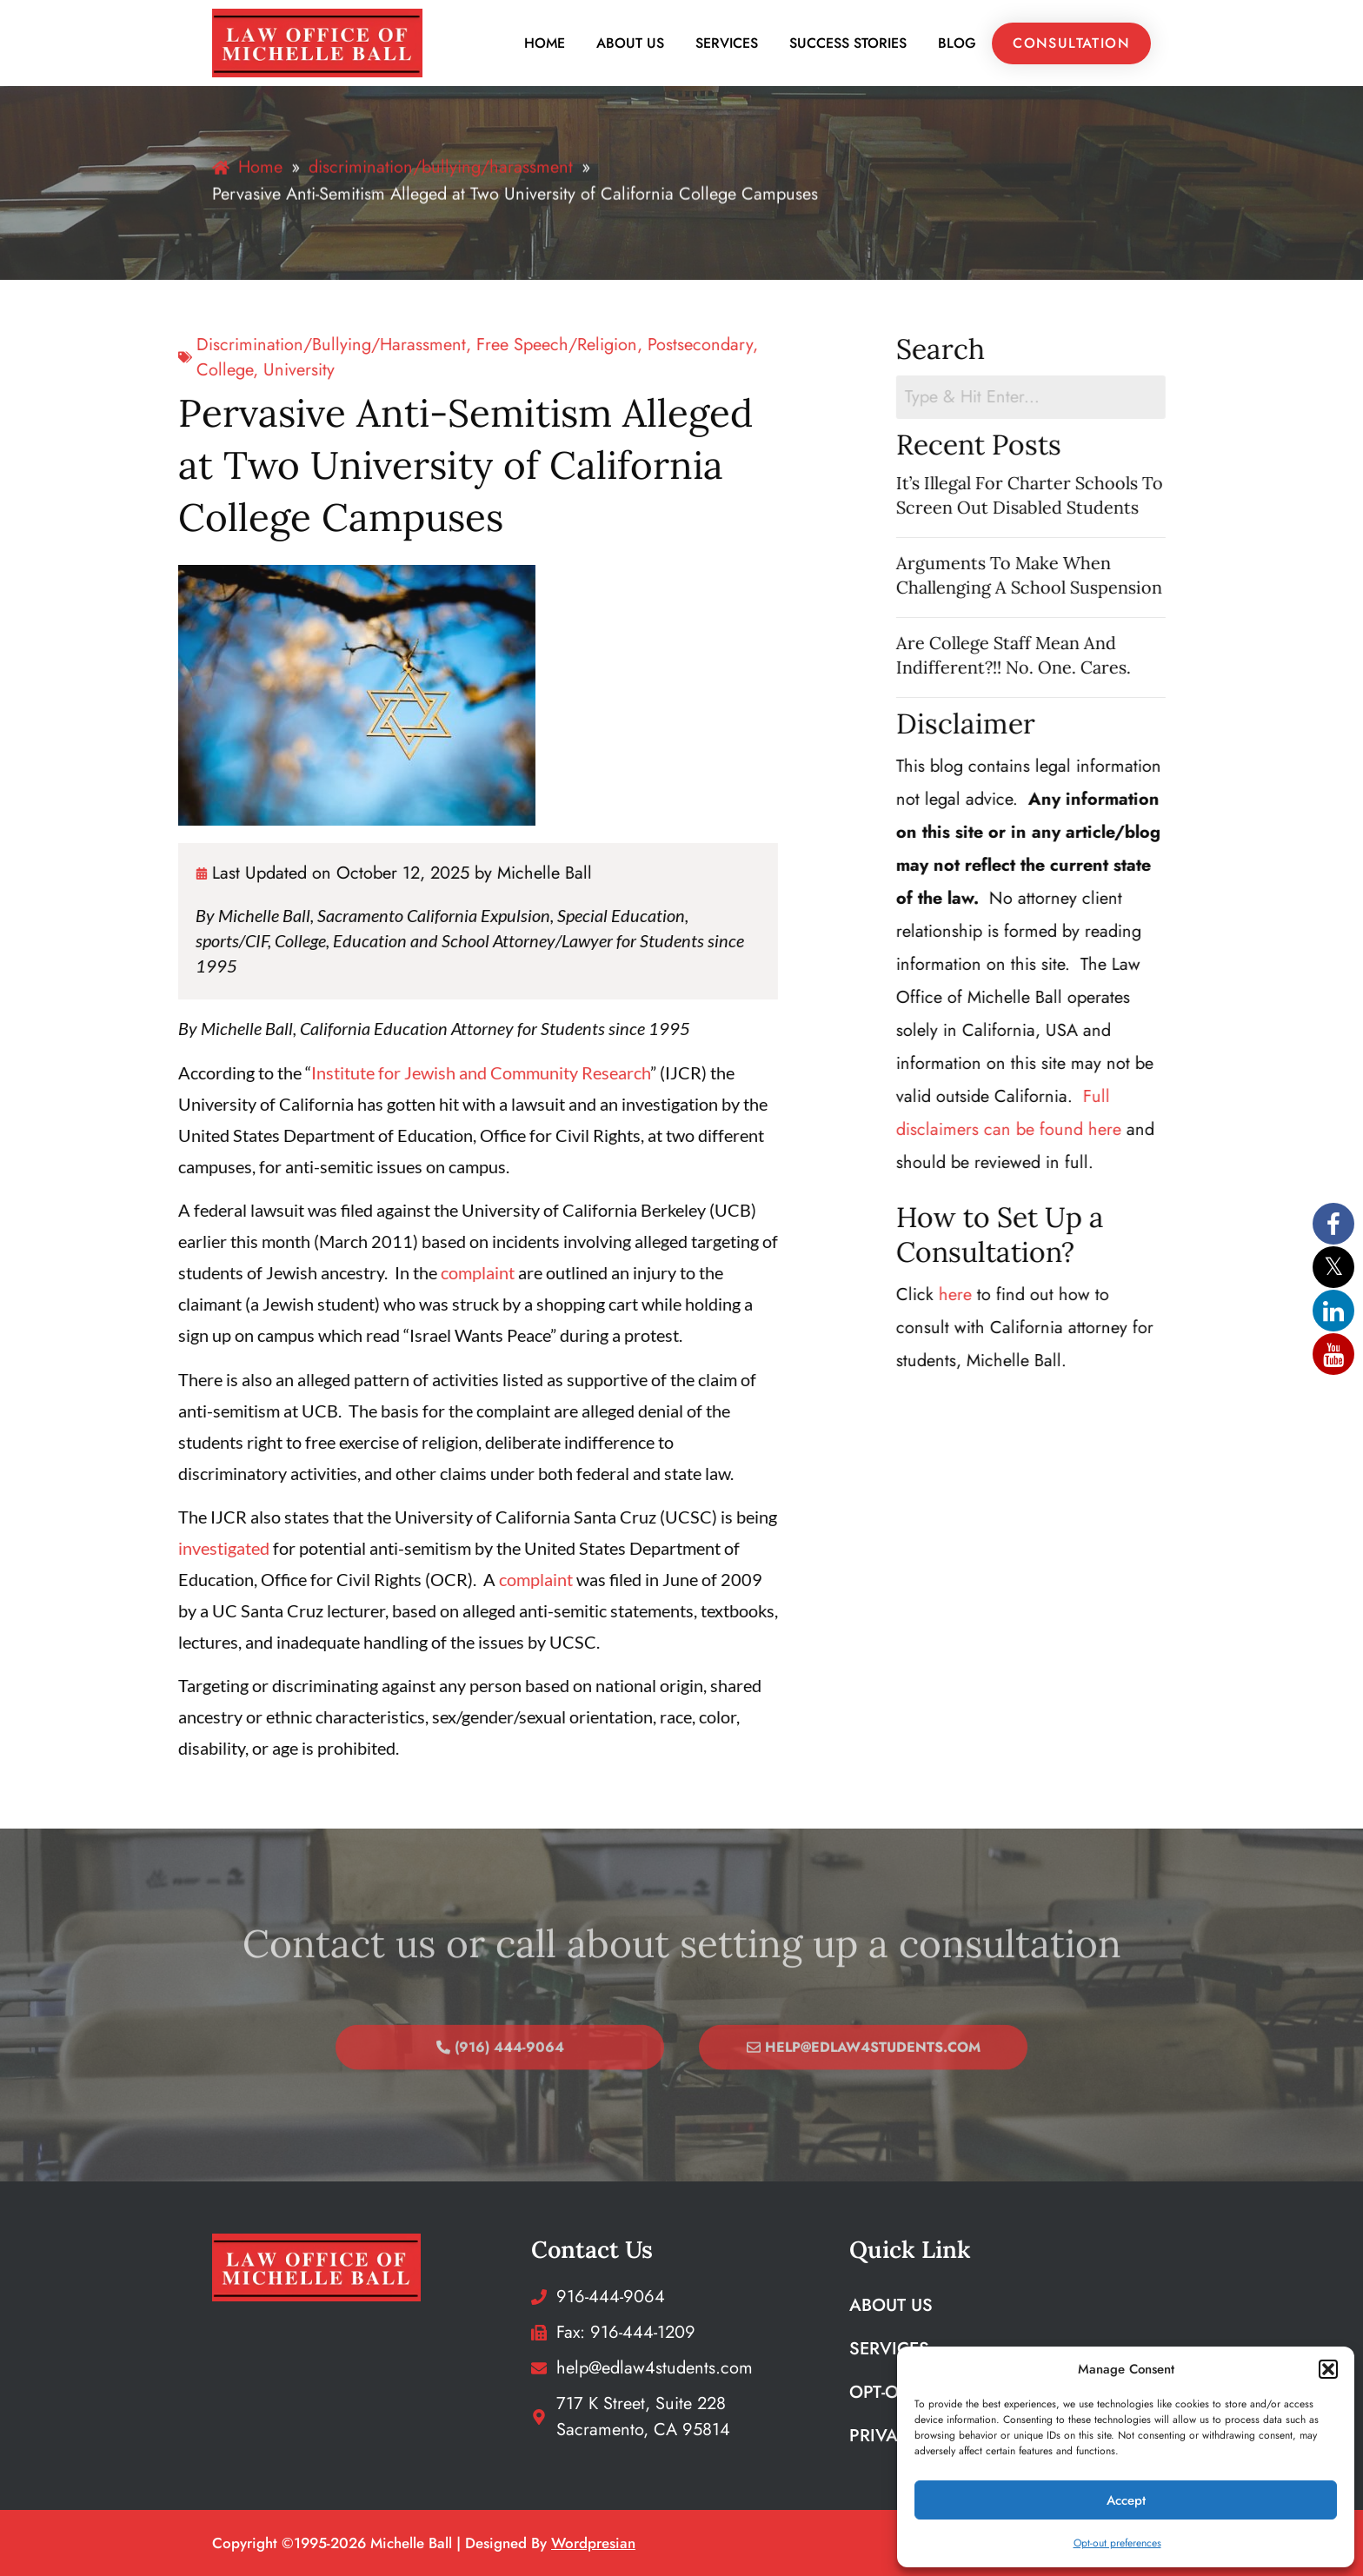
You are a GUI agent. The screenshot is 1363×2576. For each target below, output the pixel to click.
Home (544, 43)
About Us (630, 43)
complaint (375, 1272)
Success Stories (848, 43)
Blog (957, 43)
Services (726, 43)
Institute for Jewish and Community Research (378, 1072)
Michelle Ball (442, 873)
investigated (121, 1547)
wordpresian (593, 2543)
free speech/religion (454, 344)
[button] (1328, 2369)
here (998, 1294)
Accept (1126, 2500)
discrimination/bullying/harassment (228, 344)
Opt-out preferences (1117, 2543)
